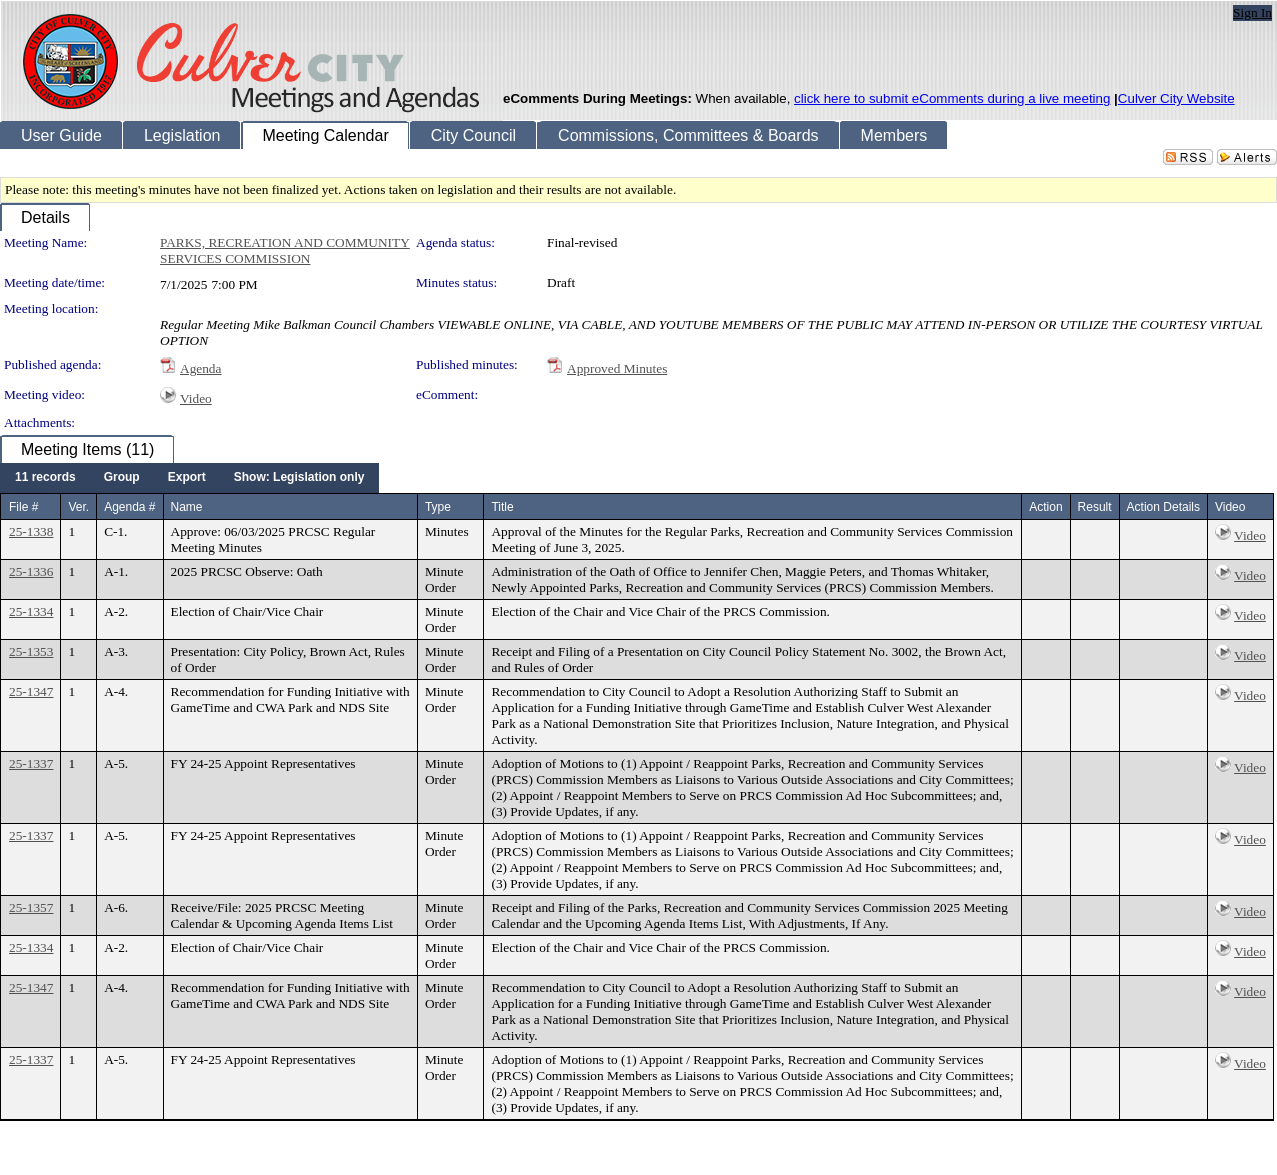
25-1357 (31, 907)
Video (196, 398)
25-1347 (31, 691)
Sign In (1252, 12)
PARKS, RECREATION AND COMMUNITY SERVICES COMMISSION (285, 250)
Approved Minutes (617, 368)
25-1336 (31, 571)
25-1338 (31, 531)
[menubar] (189, 478)
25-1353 (31, 651)
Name (187, 507)
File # (23, 507)
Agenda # (129, 507)
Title (502, 507)
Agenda (200, 368)
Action (1045, 507)
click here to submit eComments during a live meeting (952, 98)
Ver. (78, 507)
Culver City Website (1176, 98)
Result (1095, 507)
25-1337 (31, 763)
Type (438, 507)
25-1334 (31, 611)
